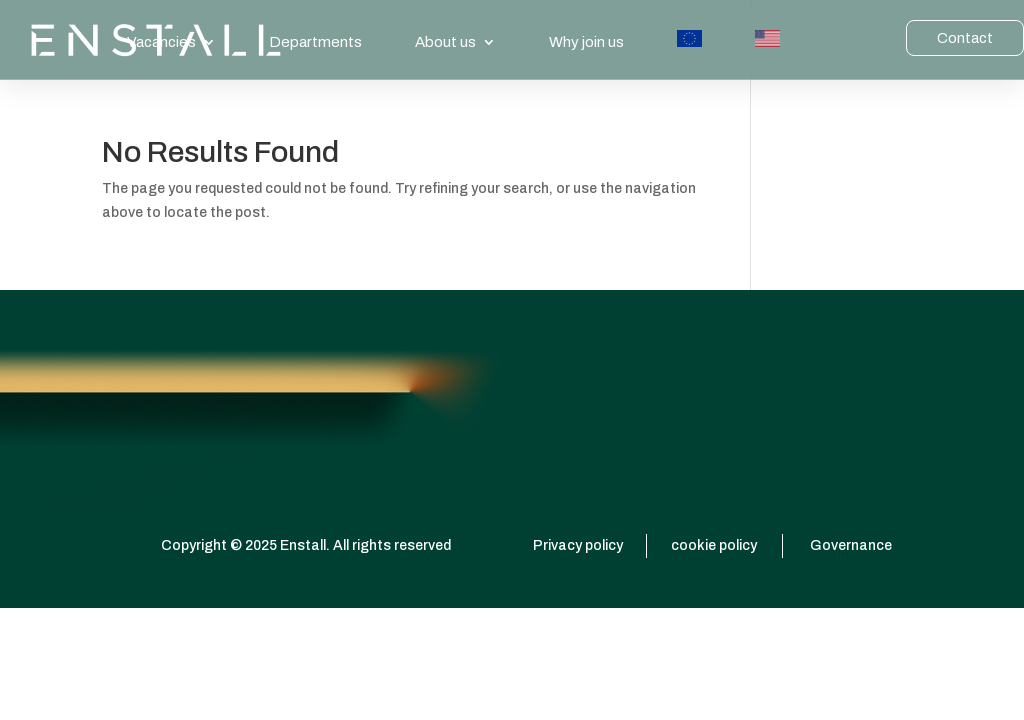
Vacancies (161, 42)
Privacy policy (578, 545)
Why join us (586, 42)
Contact (965, 38)
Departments (315, 42)
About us (445, 42)
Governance (851, 545)
